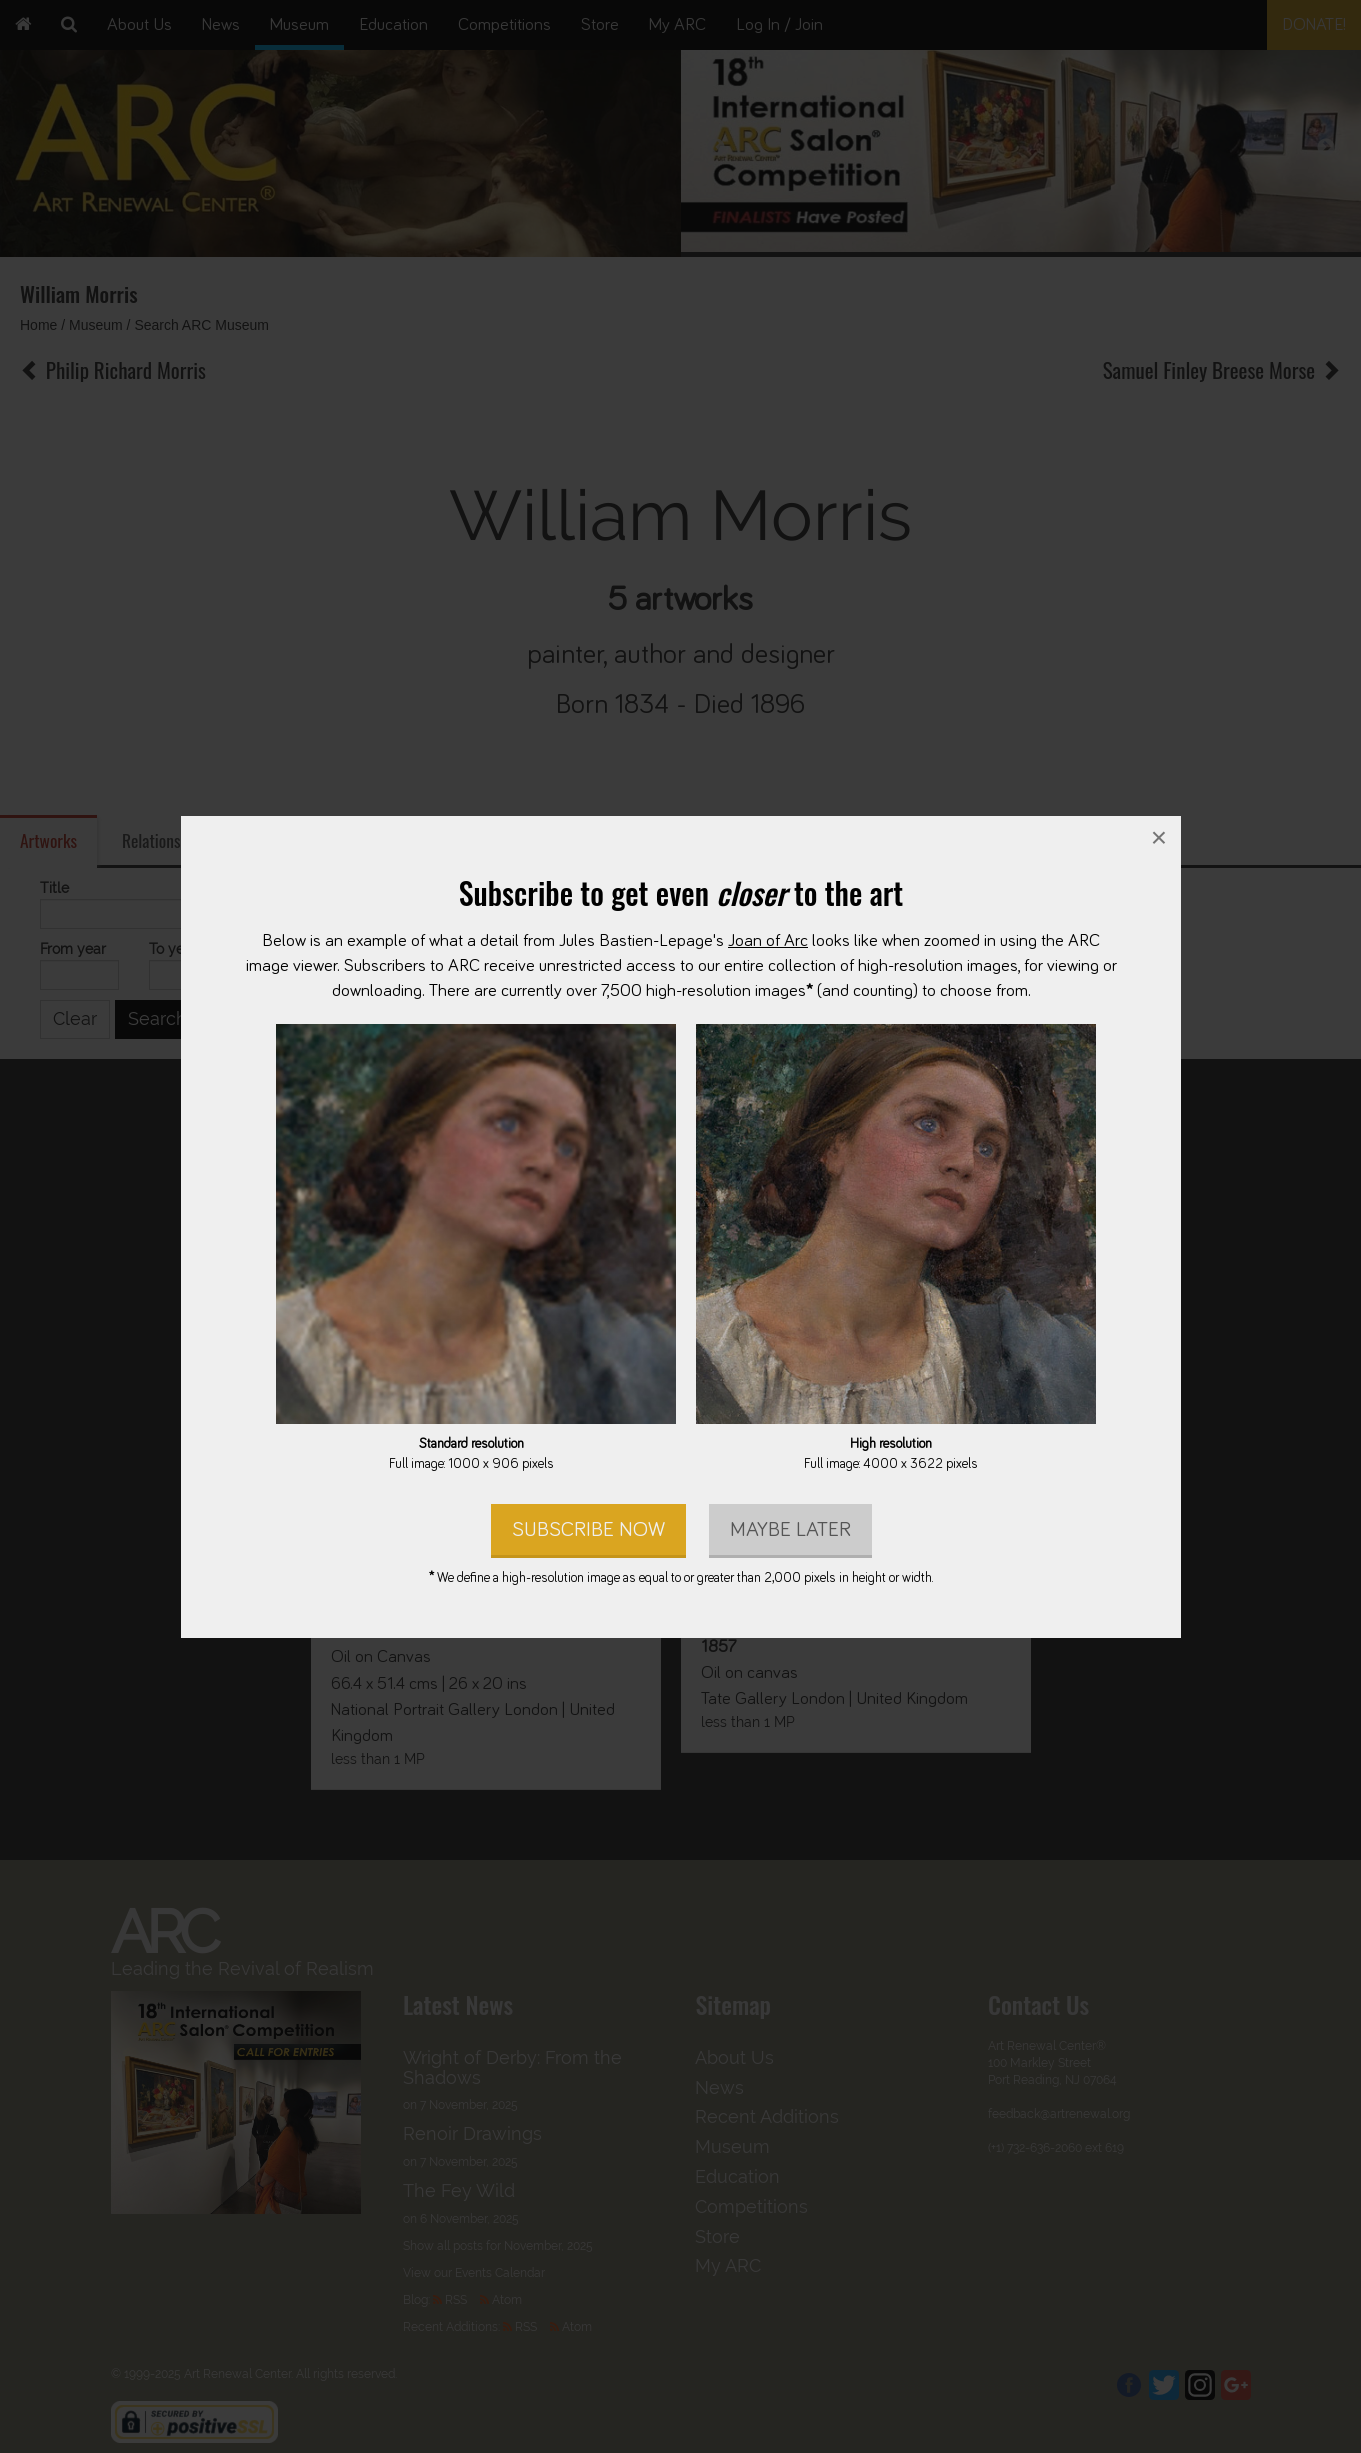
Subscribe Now (587, 1528)
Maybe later (789, 1528)
